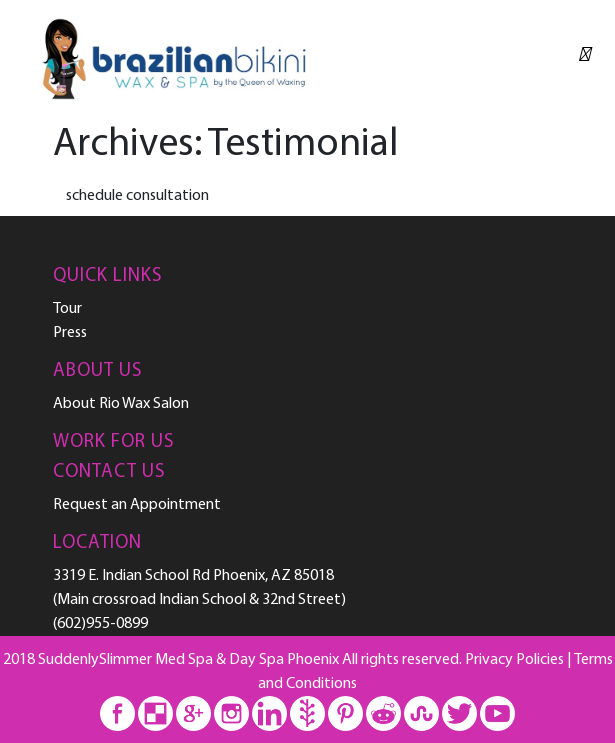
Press (70, 333)
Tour (67, 309)
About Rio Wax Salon (121, 404)
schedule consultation (137, 196)
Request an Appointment (137, 505)
